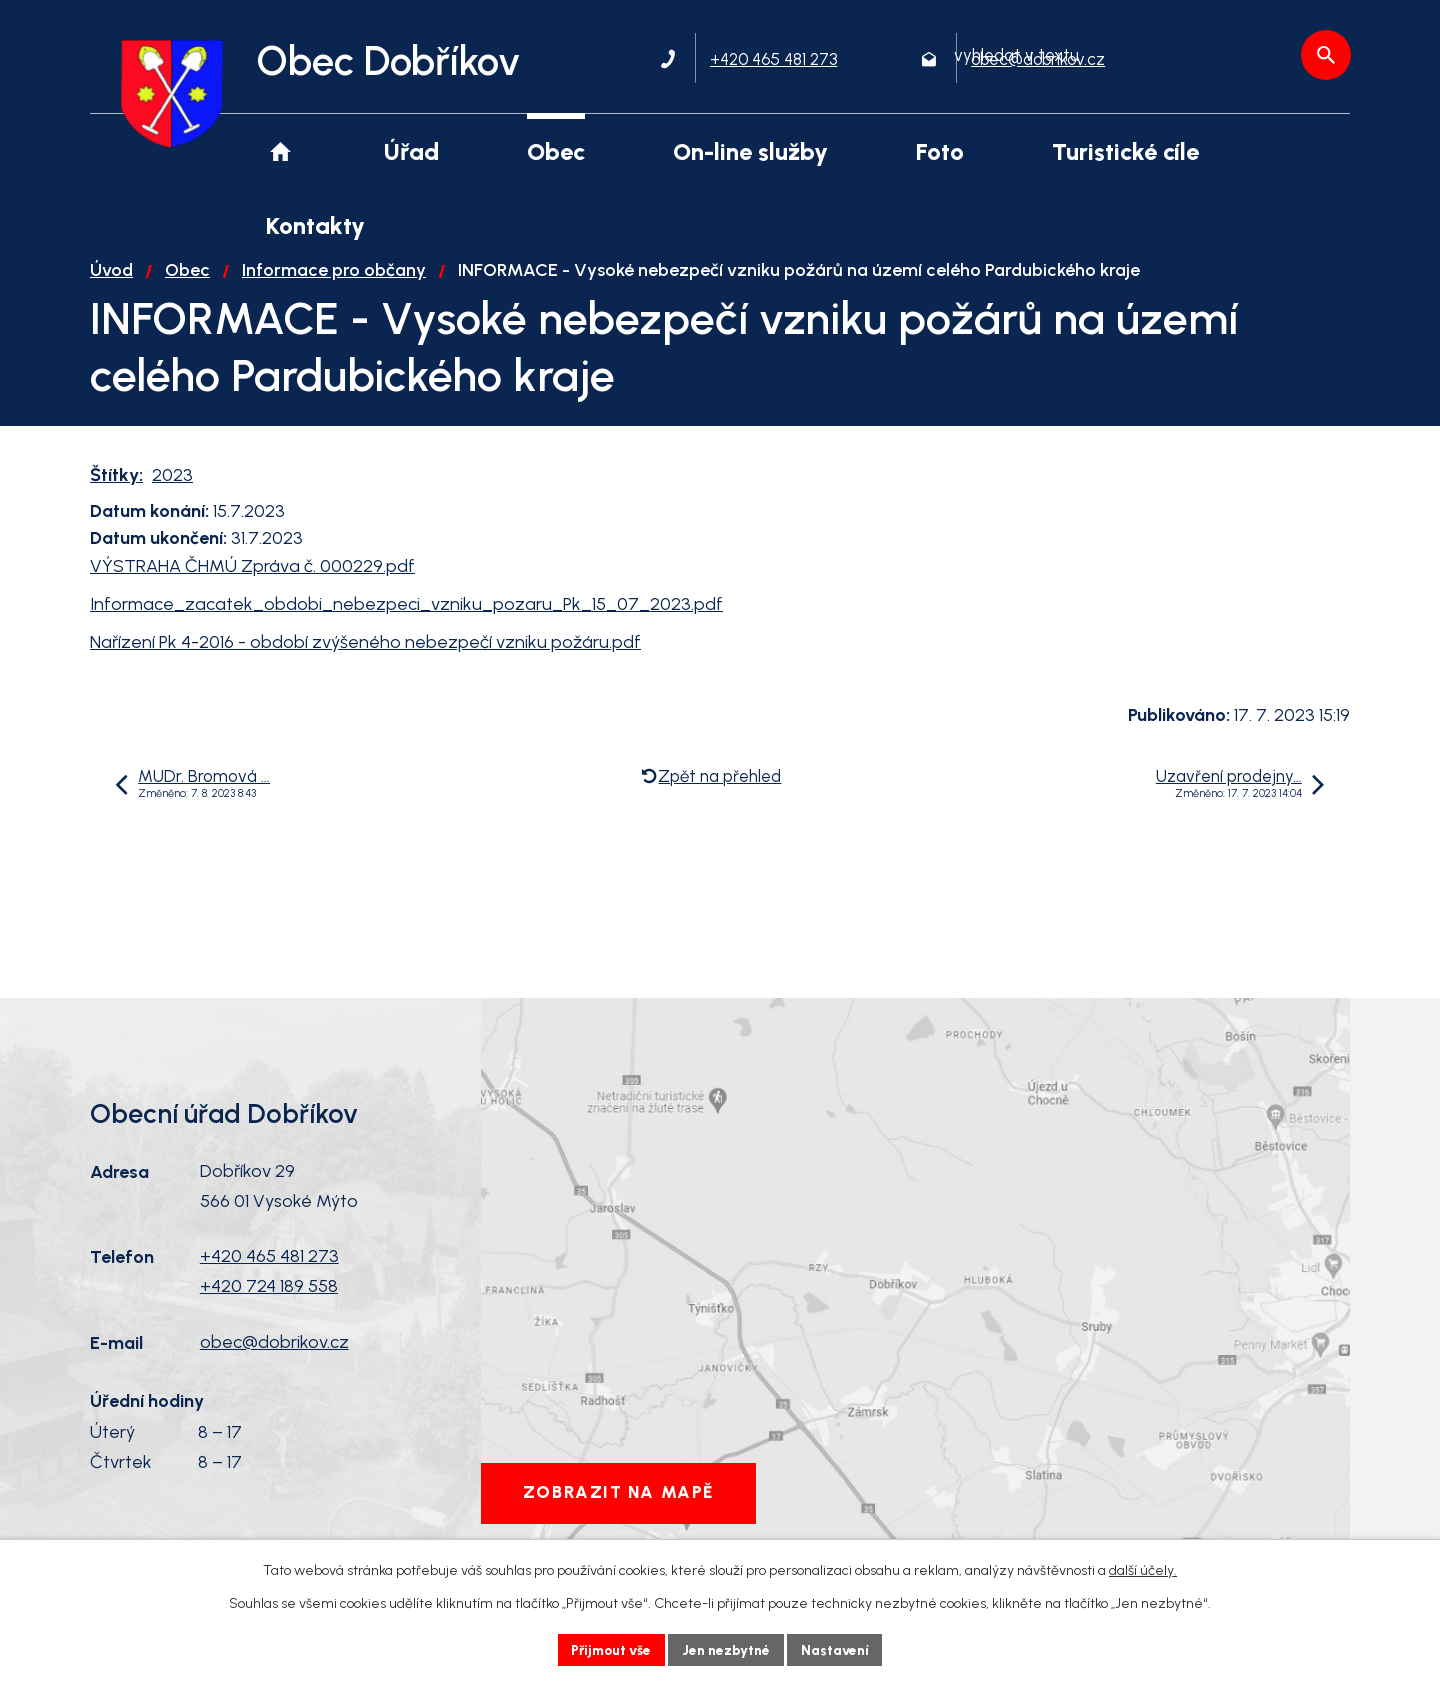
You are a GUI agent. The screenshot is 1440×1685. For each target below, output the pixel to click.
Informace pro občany (334, 284)
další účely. (1143, 1570)
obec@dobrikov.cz (274, 1355)
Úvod (111, 284)
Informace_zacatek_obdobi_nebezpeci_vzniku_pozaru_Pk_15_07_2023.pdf (406, 617)
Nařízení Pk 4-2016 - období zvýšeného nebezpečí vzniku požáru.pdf (365, 655)
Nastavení (839, 1649)
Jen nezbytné (728, 1649)
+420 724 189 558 (269, 1300)
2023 (172, 489)
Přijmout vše (609, 1649)
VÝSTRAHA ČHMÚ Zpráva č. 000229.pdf (252, 580)
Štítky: (116, 489)
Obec (187, 284)
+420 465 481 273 (269, 1270)
